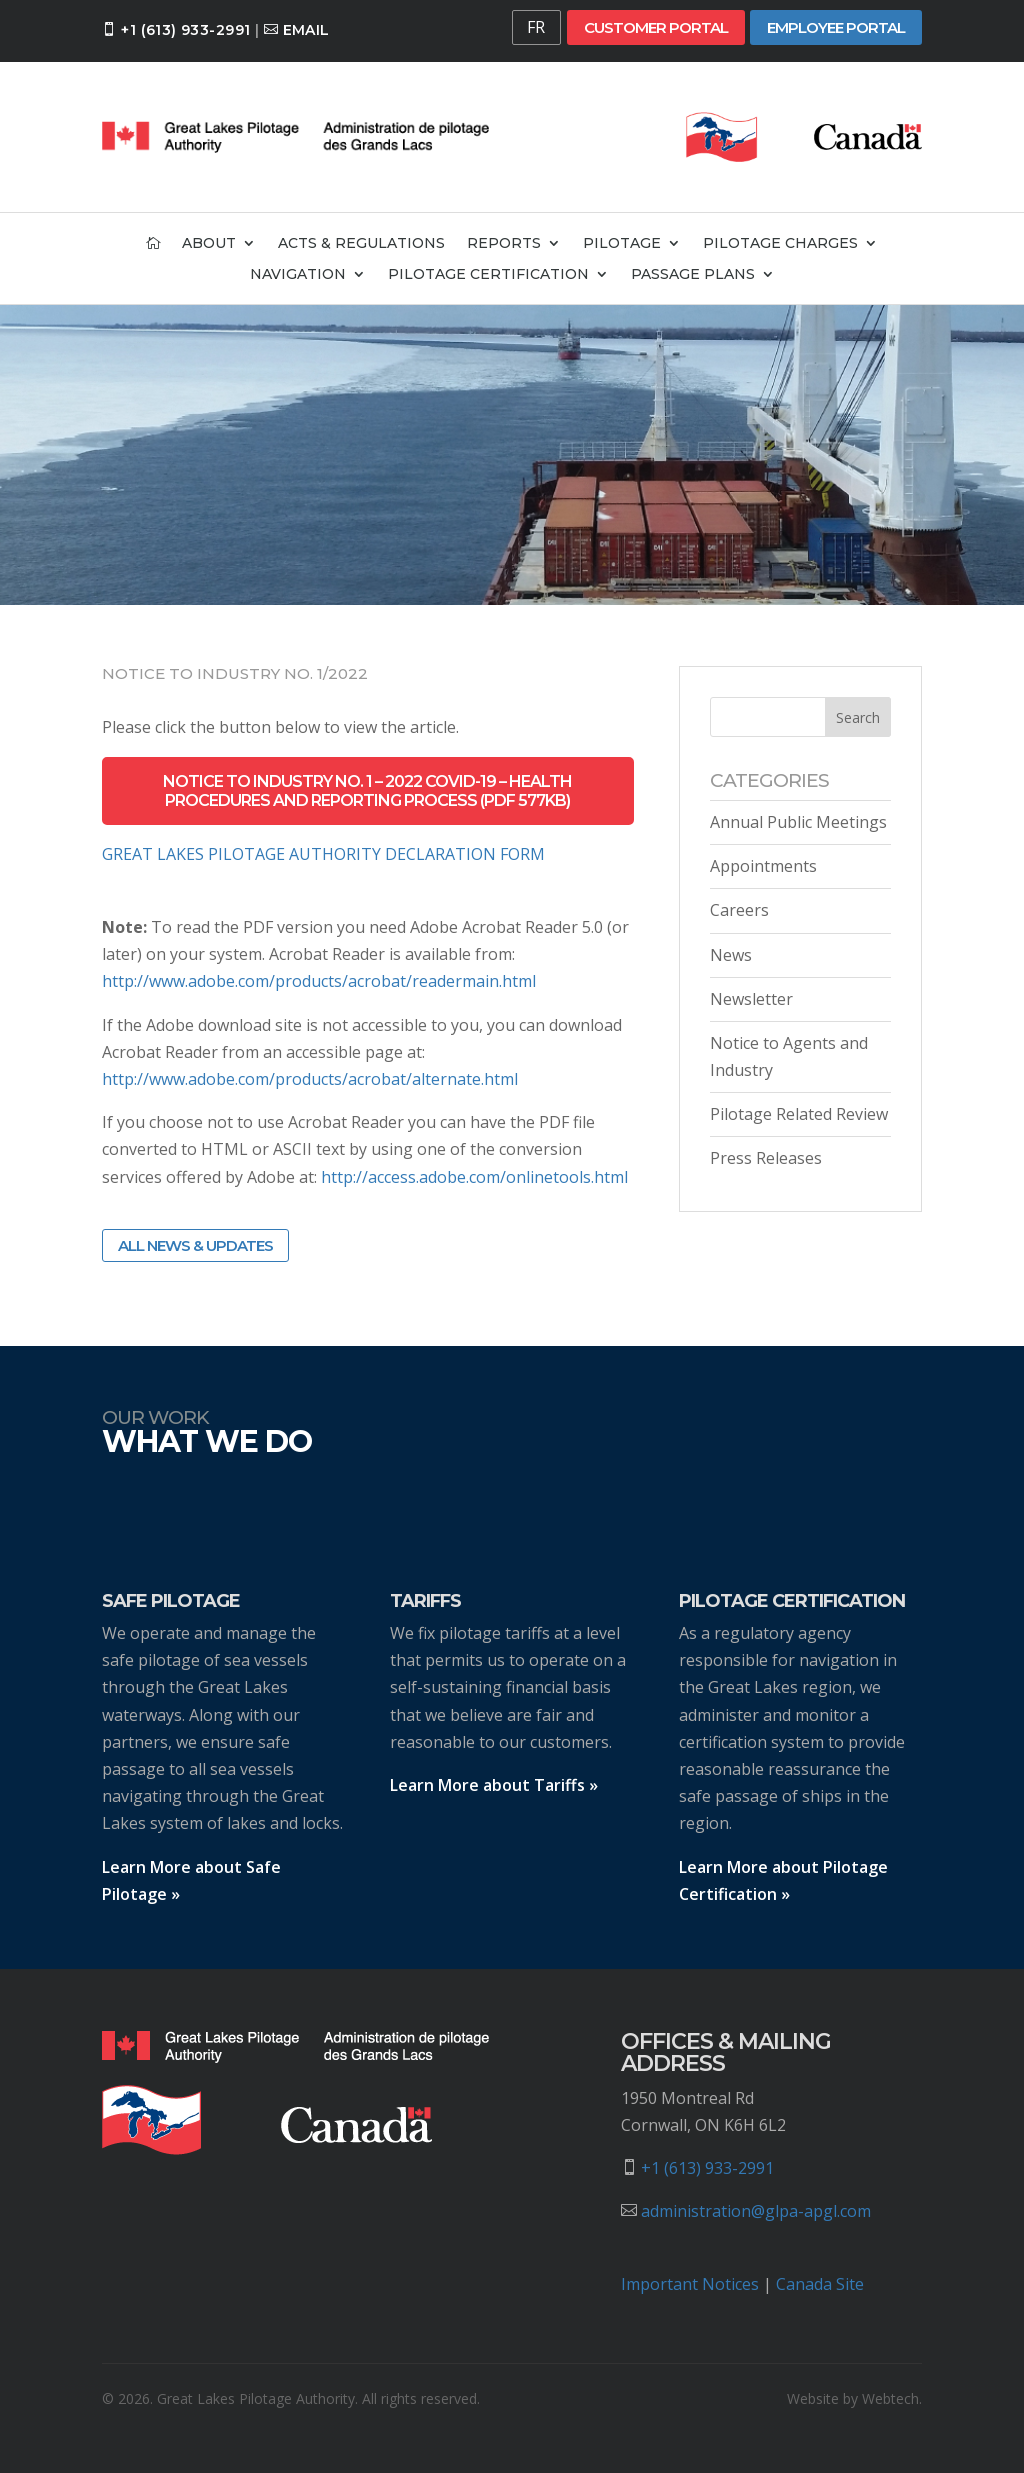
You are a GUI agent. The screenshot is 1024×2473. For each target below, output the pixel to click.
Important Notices (690, 2284)
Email (306, 30)
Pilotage (622, 244)
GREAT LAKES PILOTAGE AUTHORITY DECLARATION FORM (323, 854)
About (209, 244)
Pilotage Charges (780, 244)
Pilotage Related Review (799, 1114)
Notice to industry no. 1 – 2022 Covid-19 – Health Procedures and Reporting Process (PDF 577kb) (367, 791)
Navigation (298, 275)
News (731, 955)
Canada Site (820, 2284)
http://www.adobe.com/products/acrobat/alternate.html (310, 1079)
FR (536, 27)
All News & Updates (195, 1245)
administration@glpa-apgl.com (756, 2211)
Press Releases (766, 1158)
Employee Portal (836, 27)
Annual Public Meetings (798, 822)
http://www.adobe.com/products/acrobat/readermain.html (319, 981)
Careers (739, 910)
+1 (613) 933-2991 (185, 30)
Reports (504, 244)
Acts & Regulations (361, 244)
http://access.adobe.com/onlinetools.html (474, 1177)
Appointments (763, 866)
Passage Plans (693, 275)
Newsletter (751, 999)
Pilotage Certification (488, 275)
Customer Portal (656, 27)
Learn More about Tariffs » (494, 1785)
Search (858, 717)
